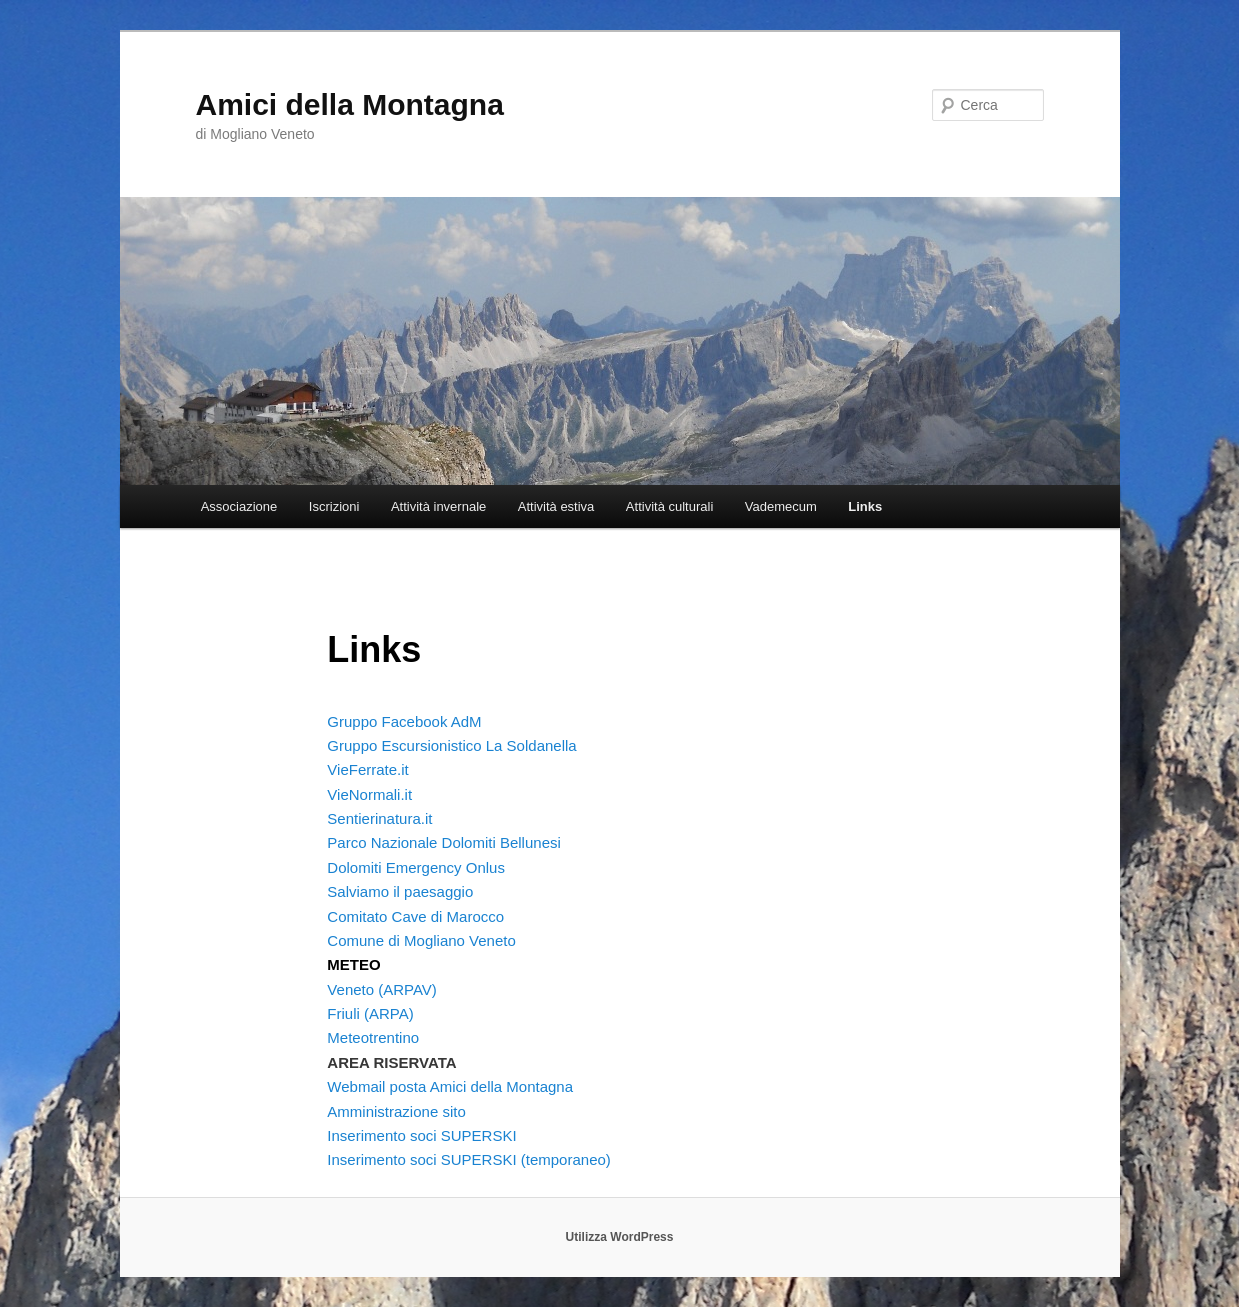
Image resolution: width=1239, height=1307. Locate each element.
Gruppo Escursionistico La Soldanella (451, 745)
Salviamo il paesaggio (400, 891)
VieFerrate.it (367, 769)
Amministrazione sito (396, 1111)
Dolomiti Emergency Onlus (416, 867)
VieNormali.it (369, 794)
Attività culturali (669, 506)
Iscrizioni (334, 506)
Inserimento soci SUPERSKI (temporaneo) (468, 1159)
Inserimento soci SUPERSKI (421, 1135)
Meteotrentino (373, 1037)
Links (865, 506)
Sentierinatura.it (379, 818)
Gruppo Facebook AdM (404, 721)
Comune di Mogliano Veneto (421, 940)
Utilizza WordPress (620, 1237)
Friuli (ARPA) (370, 1013)
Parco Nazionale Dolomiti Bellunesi (443, 842)
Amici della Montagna (350, 104)
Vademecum (781, 506)
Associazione (239, 506)
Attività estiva (556, 506)
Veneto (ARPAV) (382, 989)
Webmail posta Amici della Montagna (450, 1086)
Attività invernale (438, 506)
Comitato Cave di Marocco (415, 916)
